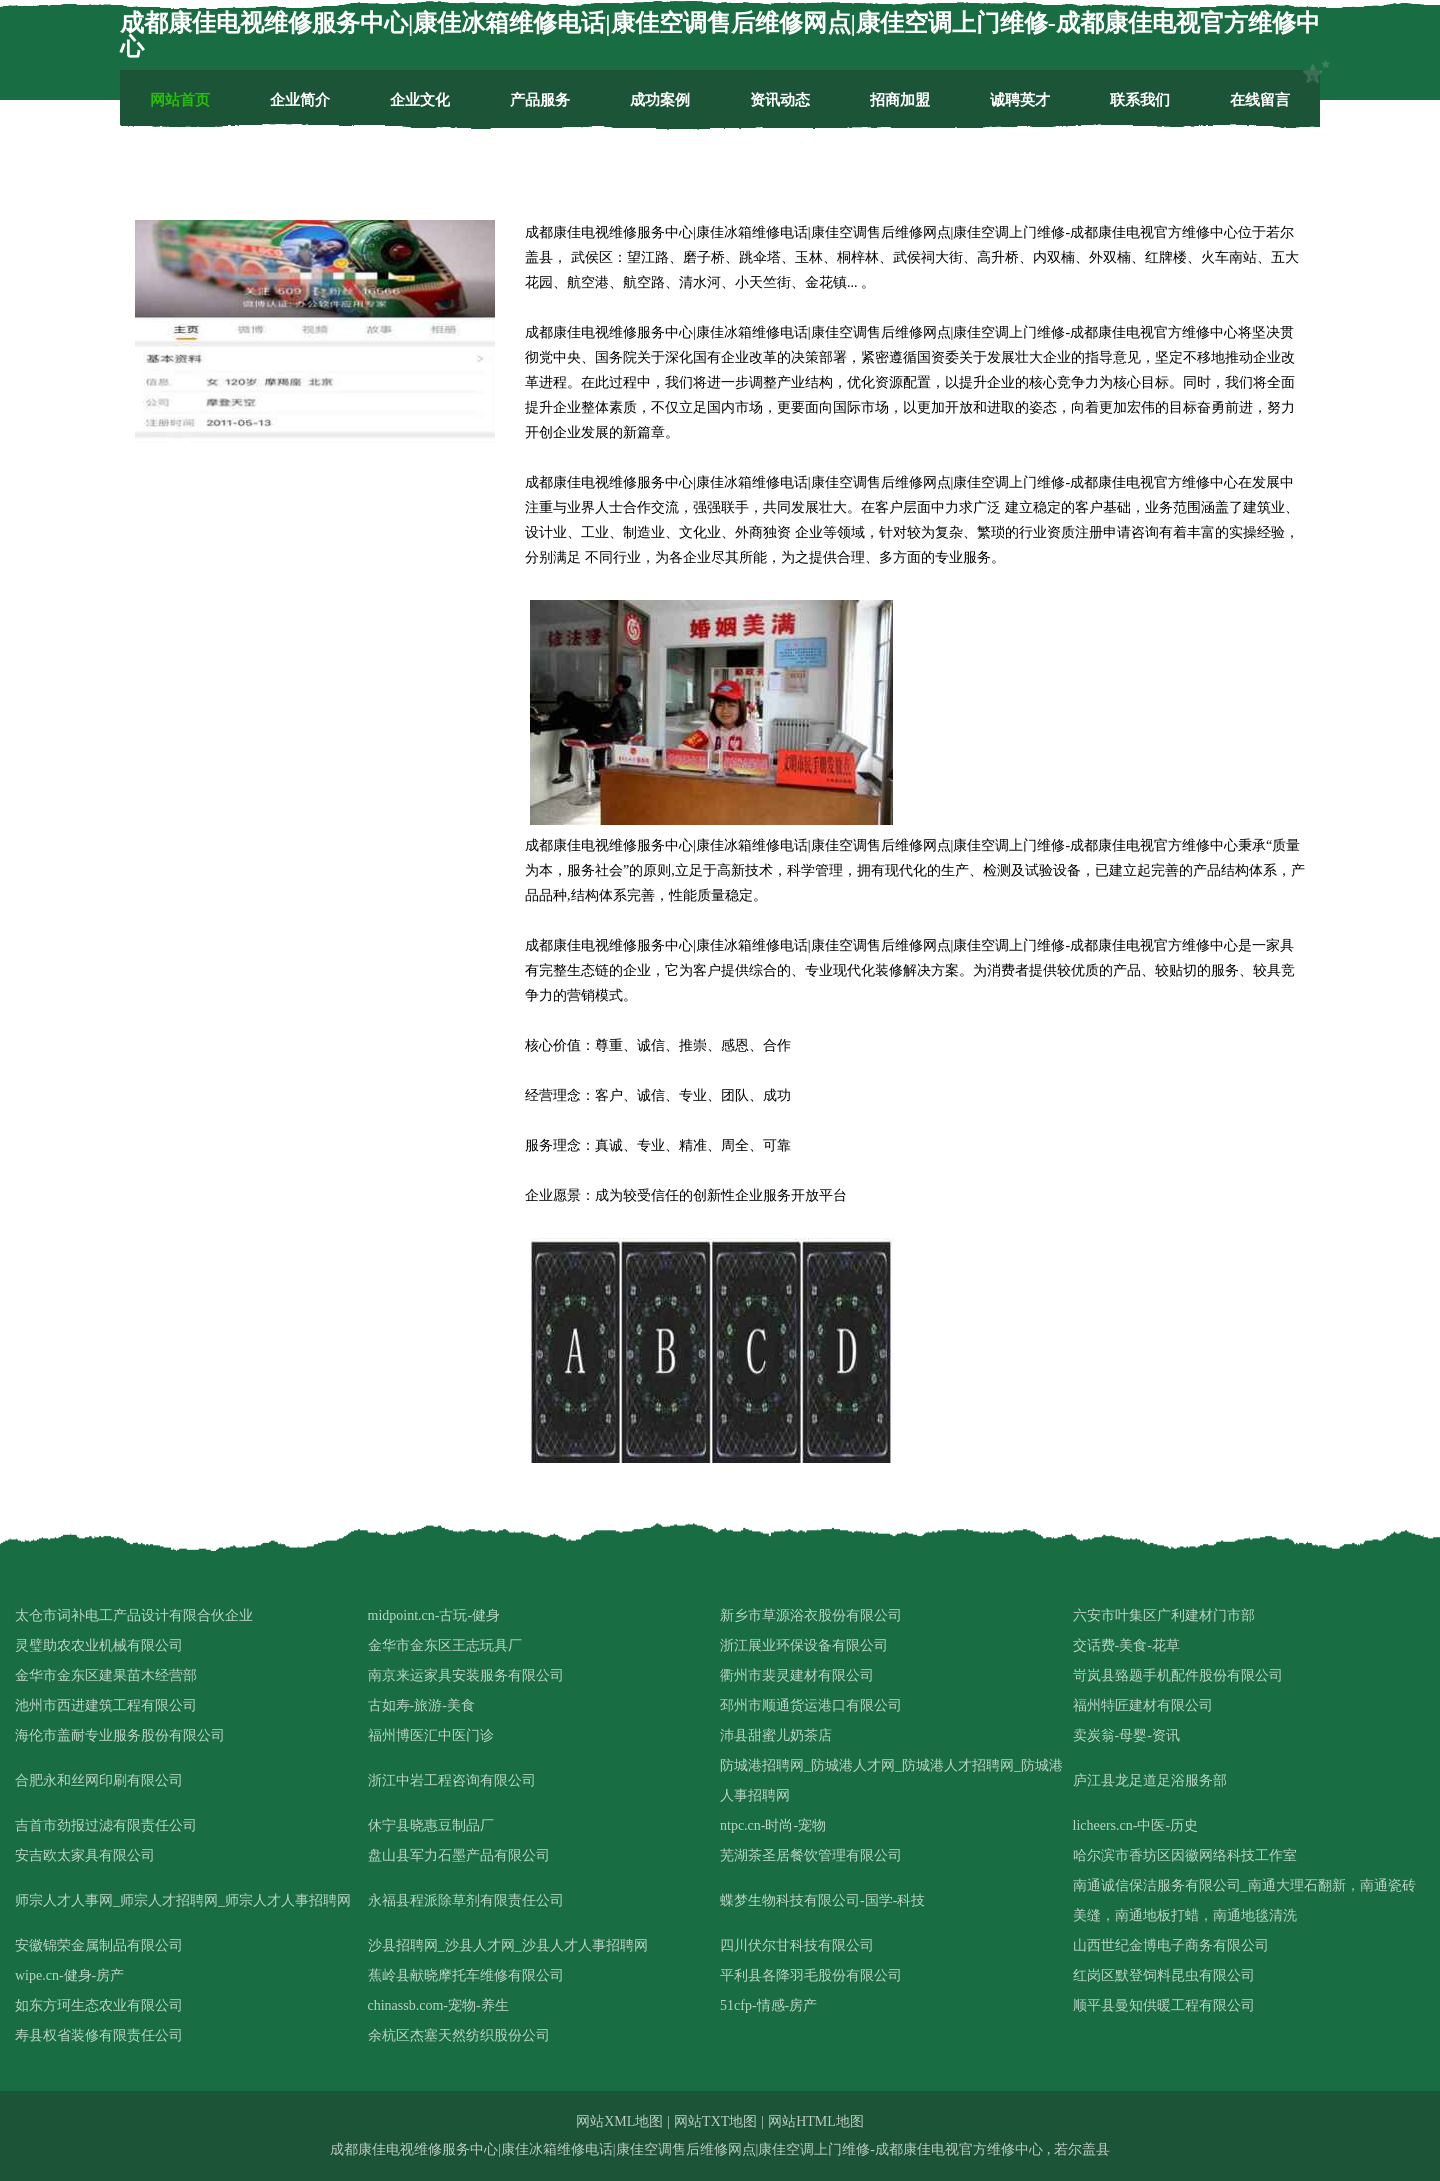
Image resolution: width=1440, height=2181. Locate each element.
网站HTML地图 (816, 2121)
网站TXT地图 (715, 2121)
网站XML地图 (619, 2121)
